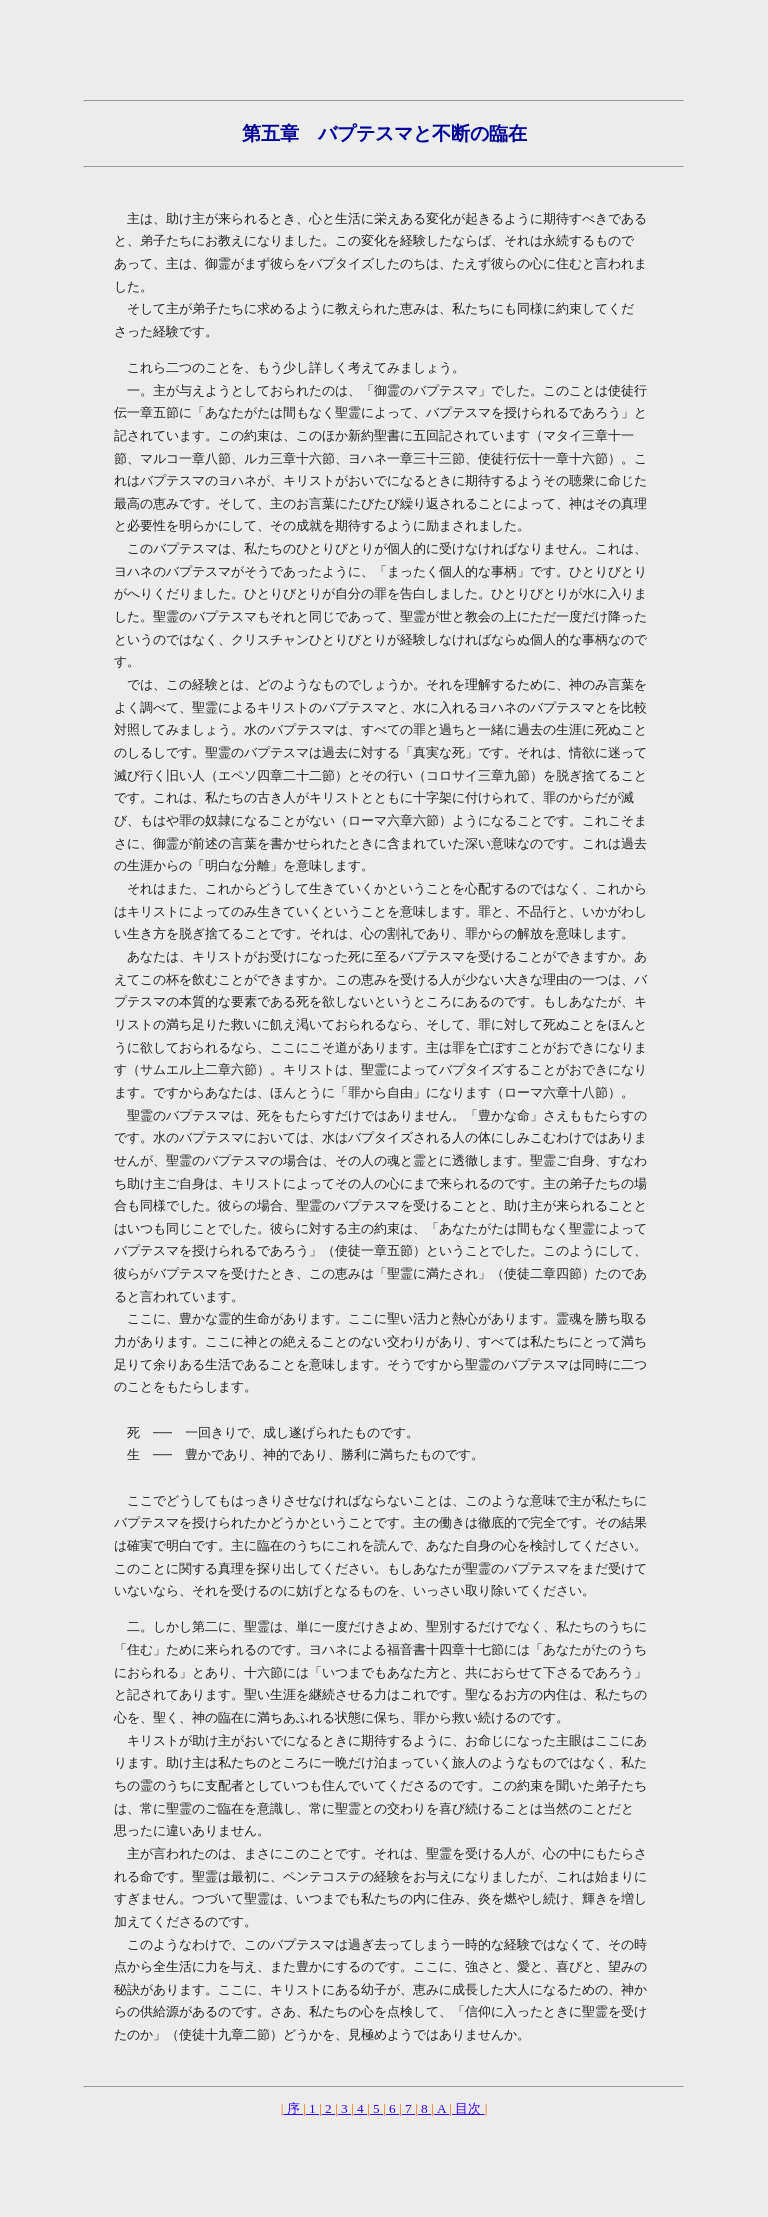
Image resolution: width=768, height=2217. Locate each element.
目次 (468, 2108)
